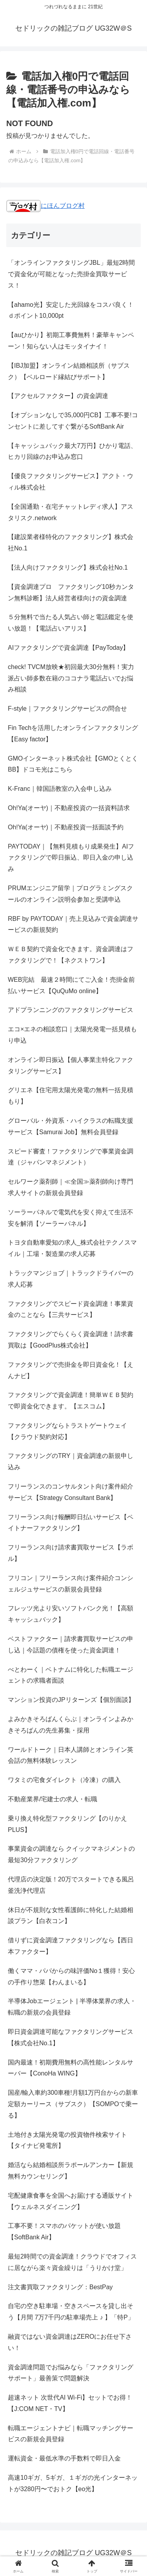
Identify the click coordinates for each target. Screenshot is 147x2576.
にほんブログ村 (45, 205)
